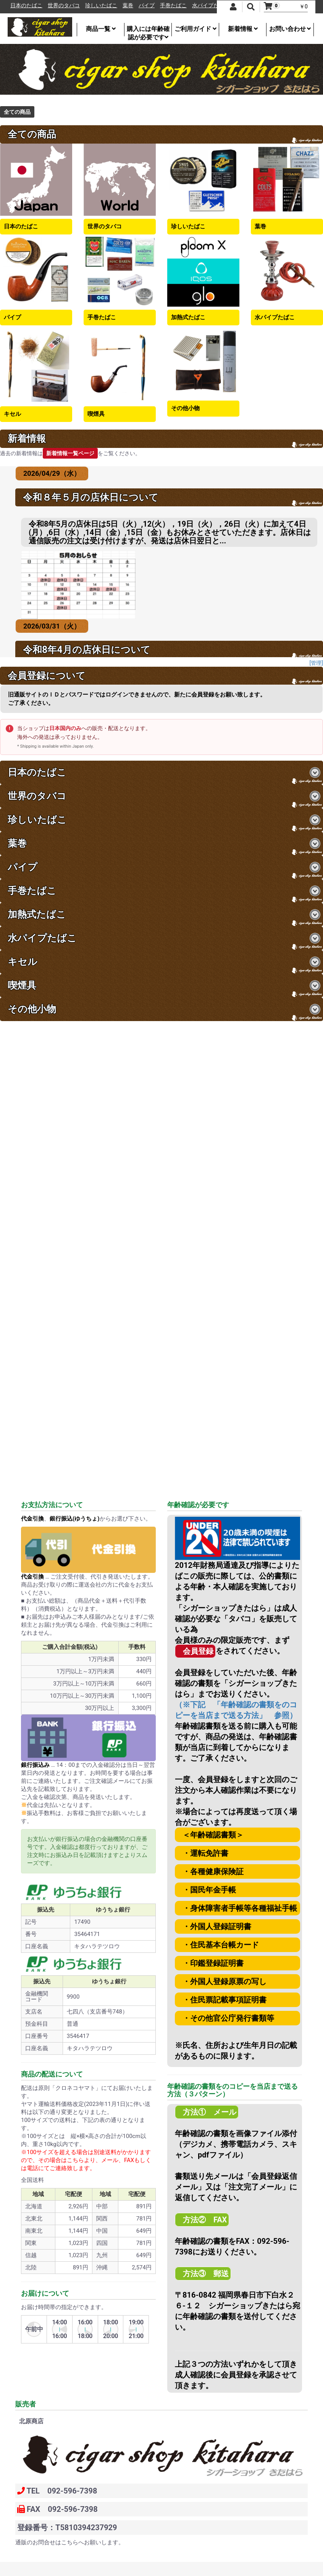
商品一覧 (101, 28)
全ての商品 (17, 112)
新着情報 (243, 28)
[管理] (316, 663)
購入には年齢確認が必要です (148, 30)
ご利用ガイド (195, 28)
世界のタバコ (74, 5)
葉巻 (138, 5)
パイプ (157, 5)
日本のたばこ (37, 5)
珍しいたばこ (112, 5)
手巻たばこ (184, 5)
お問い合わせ (290, 28)
